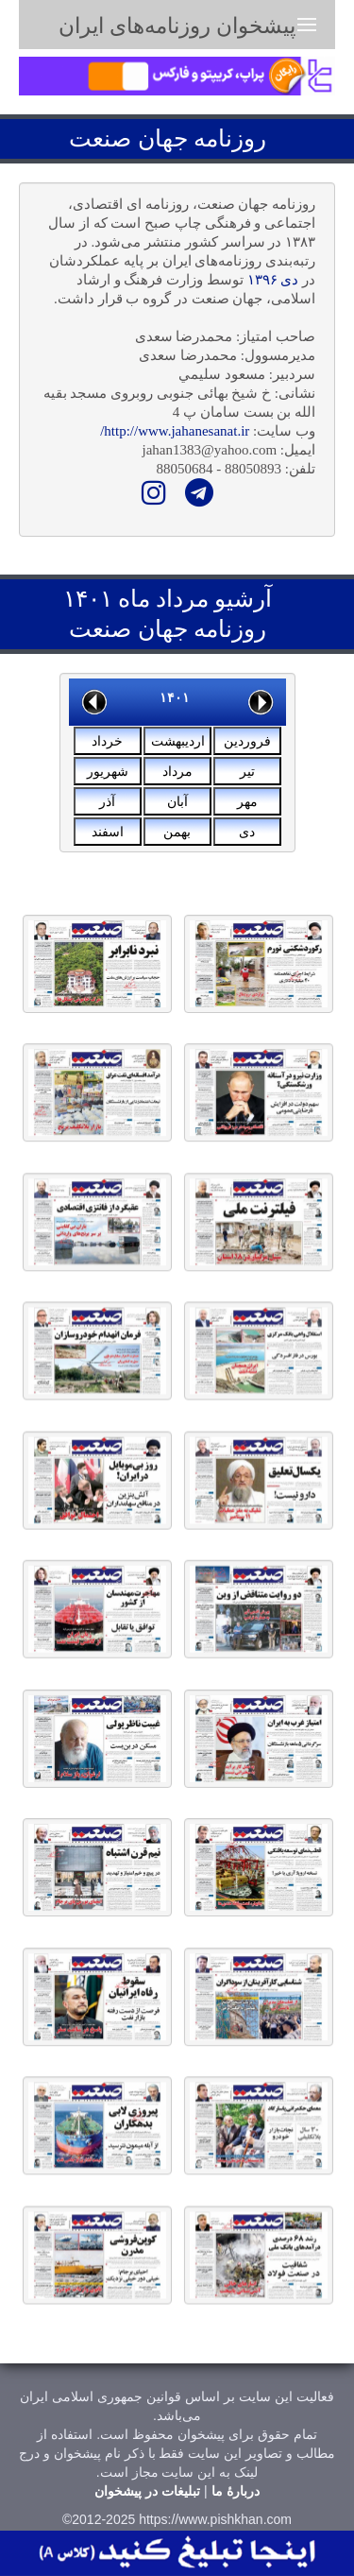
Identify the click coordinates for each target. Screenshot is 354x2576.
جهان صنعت (128, 138)
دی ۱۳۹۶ (273, 279)
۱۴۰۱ (175, 697)
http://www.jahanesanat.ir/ (174, 430)
